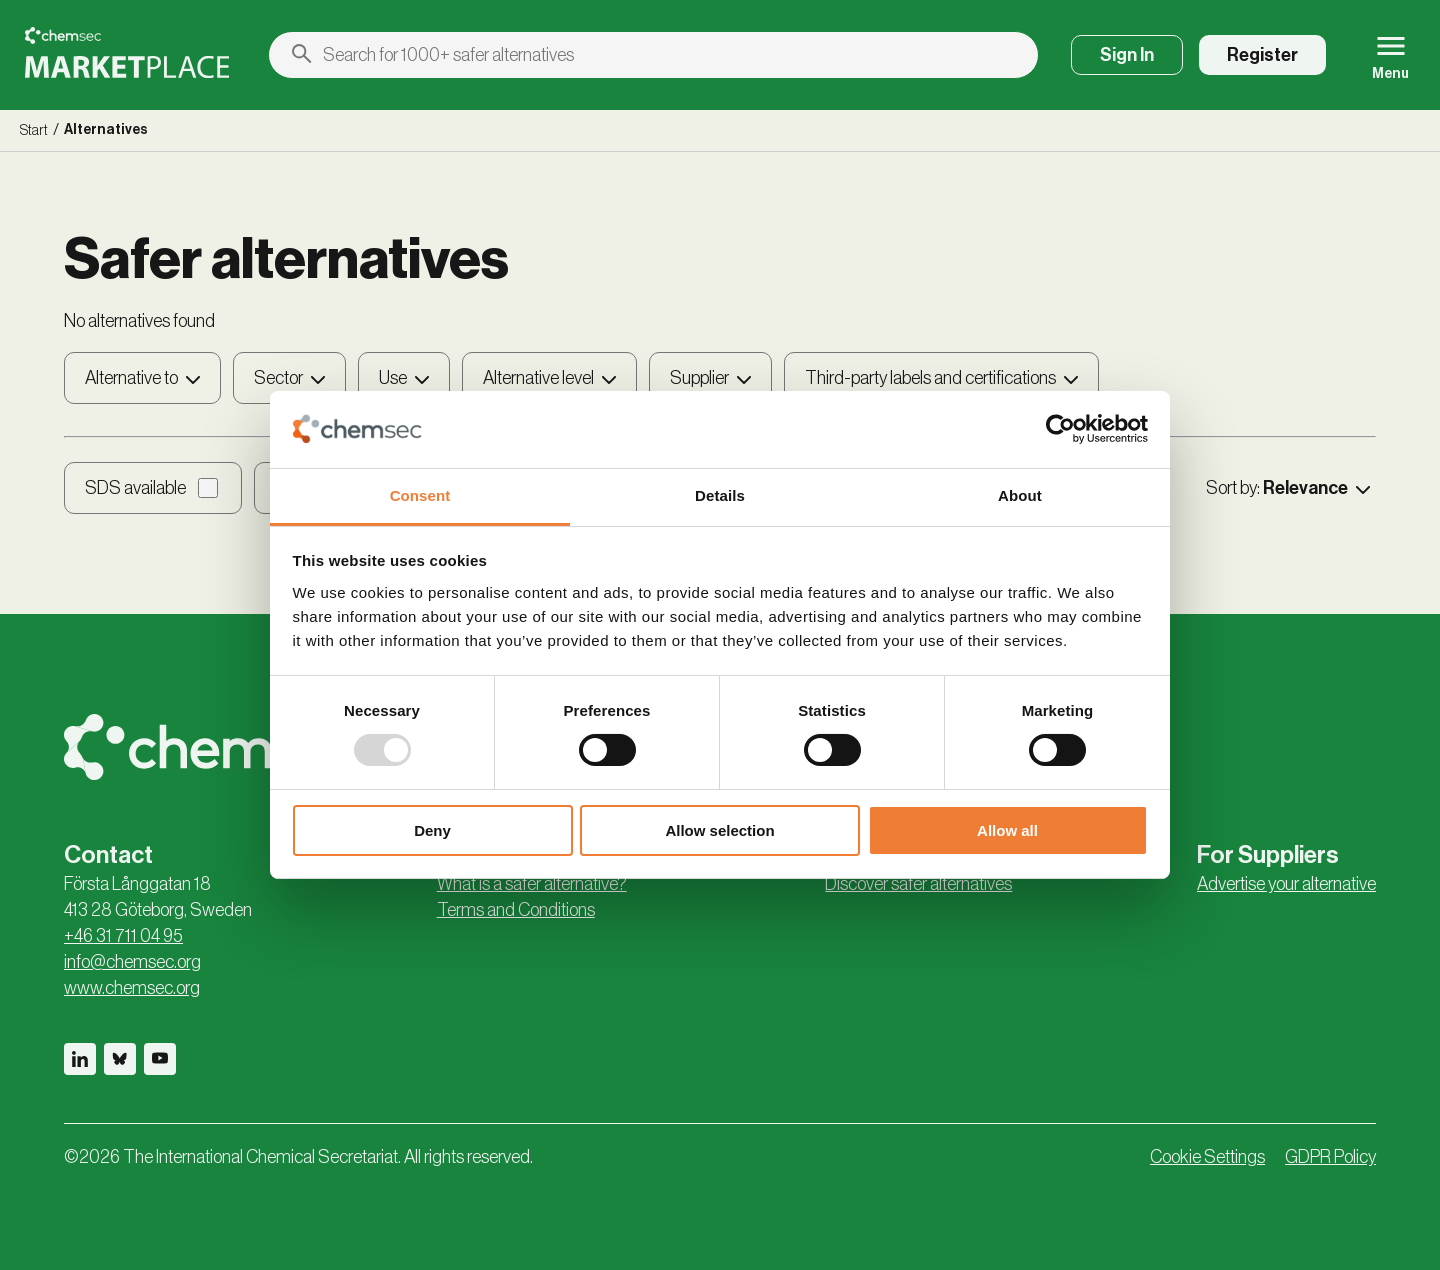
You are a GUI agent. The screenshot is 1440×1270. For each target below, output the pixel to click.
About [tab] (1020, 495)
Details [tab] (720, 495)
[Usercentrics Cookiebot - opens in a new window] (1060, 429)
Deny (432, 830)
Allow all (1007, 830)
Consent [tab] (420, 495)
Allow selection (719, 830)
